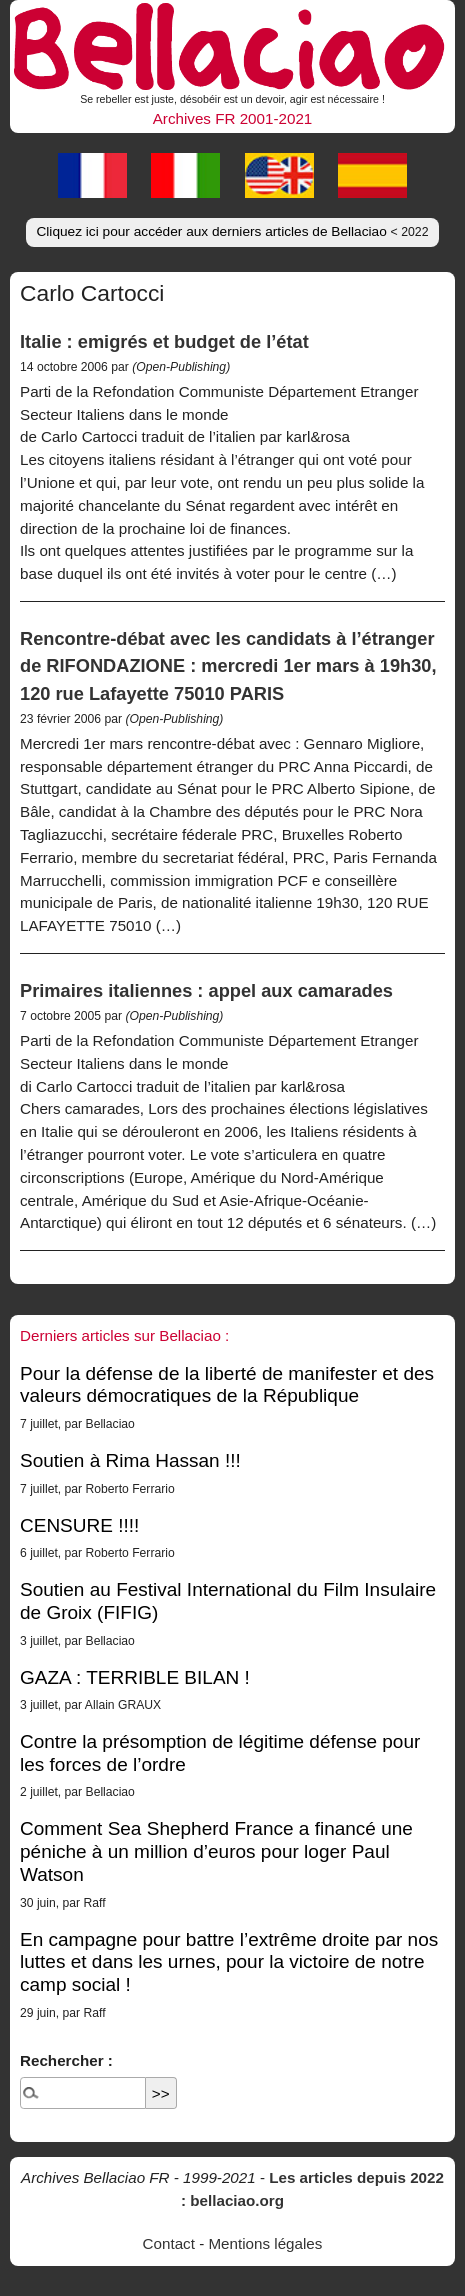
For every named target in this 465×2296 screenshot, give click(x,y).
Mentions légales (265, 2243)
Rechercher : (66, 2060)
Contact (169, 2243)
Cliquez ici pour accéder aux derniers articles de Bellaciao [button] (232, 231)
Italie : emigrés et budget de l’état (164, 341)
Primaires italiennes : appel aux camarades (206, 990)
